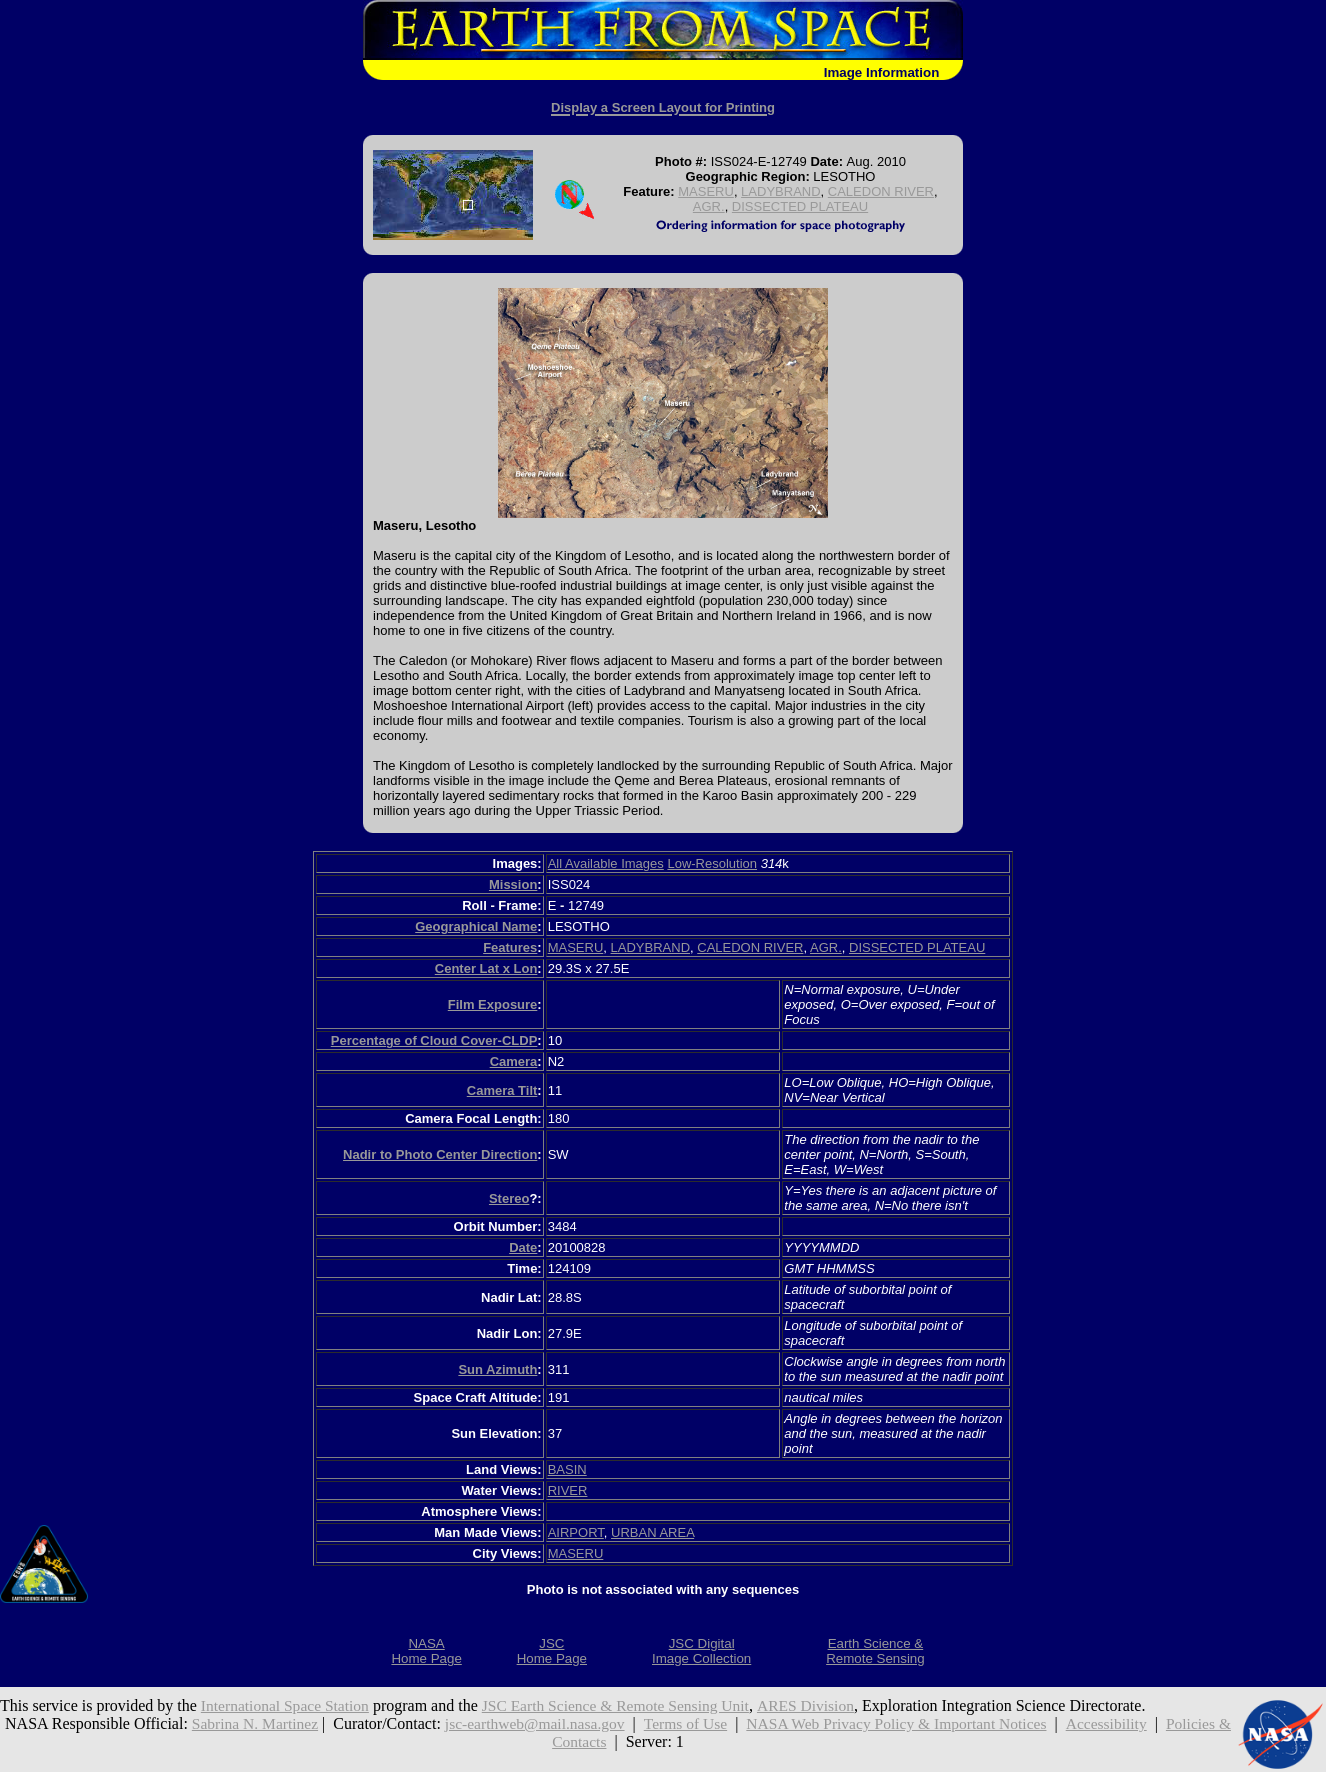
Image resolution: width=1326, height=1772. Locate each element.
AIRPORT (576, 1532)
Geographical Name (476, 926)
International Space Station (287, 1705)
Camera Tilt (502, 1090)
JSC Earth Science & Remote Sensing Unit (625, 1705)
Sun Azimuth (497, 1369)
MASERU (706, 191)
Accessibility (1124, 1723)
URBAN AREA (652, 1532)
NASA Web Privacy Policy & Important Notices (909, 1723)
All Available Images (606, 863)
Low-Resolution (712, 863)
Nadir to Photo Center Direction (440, 1154)
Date (523, 1247)
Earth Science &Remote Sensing (875, 1651)
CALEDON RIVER (881, 191)
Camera (514, 1061)
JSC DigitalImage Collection (701, 1651)
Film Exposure (493, 1004)
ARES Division (820, 1705)
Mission (513, 884)
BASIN (567, 1469)
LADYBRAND (780, 191)
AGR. (709, 206)
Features (510, 947)
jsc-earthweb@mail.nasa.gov (537, 1723)
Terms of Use (692, 1723)
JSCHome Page (552, 1651)
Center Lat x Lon (486, 968)
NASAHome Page (426, 1651)
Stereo (509, 1198)
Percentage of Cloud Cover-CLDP (434, 1040)
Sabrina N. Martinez (253, 1723)
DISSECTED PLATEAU (800, 206)
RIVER (568, 1490)
